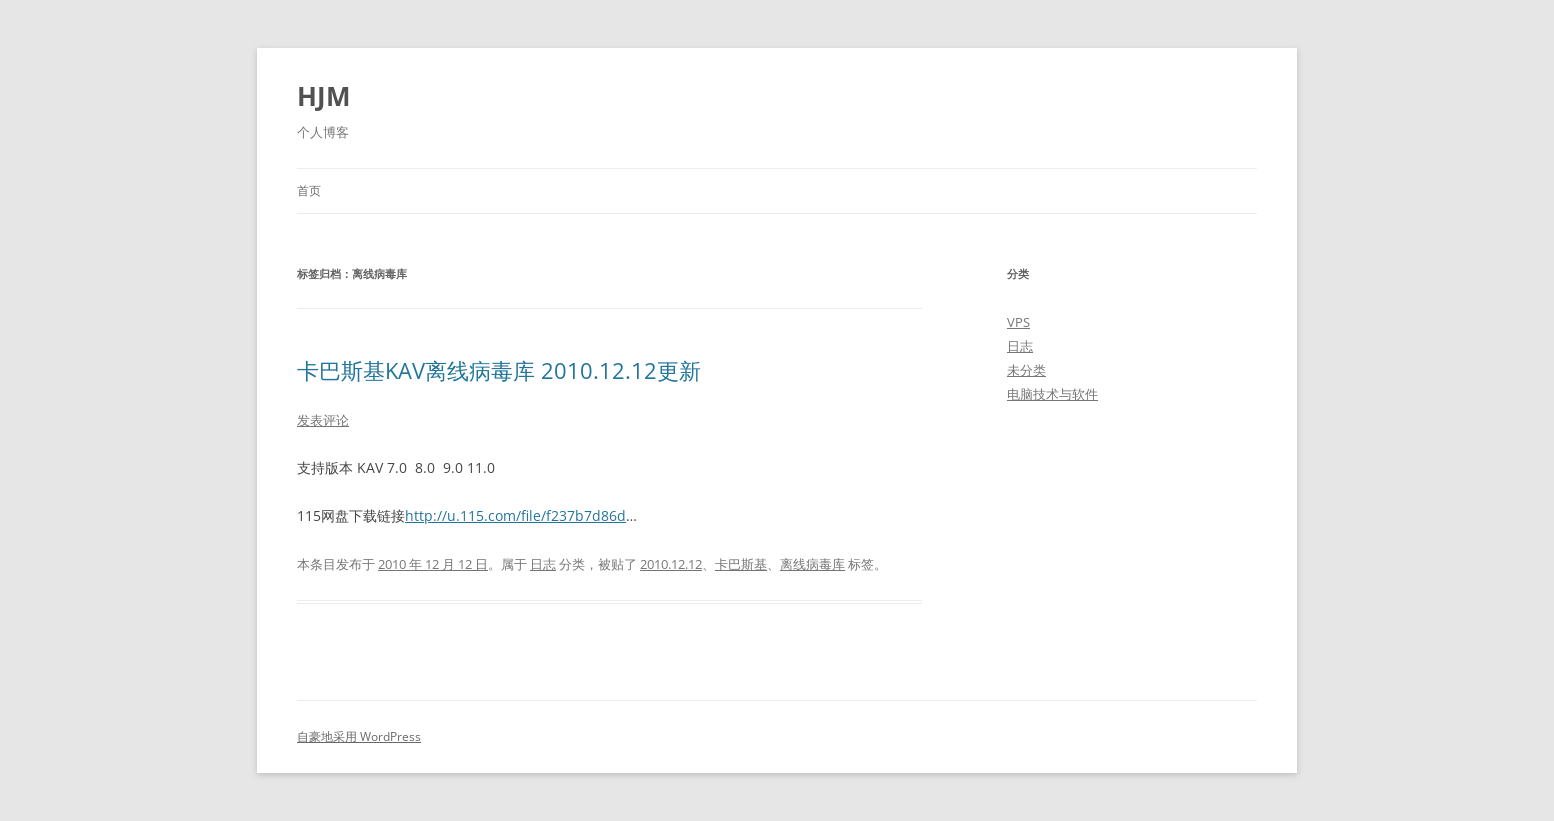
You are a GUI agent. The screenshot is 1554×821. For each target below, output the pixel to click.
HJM (324, 96)
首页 (309, 190)
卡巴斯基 (741, 564)
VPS (1018, 322)
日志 (543, 564)
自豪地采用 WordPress (359, 736)
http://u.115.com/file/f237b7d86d (515, 515)
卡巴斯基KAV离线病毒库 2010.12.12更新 (499, 370)
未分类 (1026, 370)
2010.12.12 (671, 564)
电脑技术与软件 (1052, 394)
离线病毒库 (812, 564)
